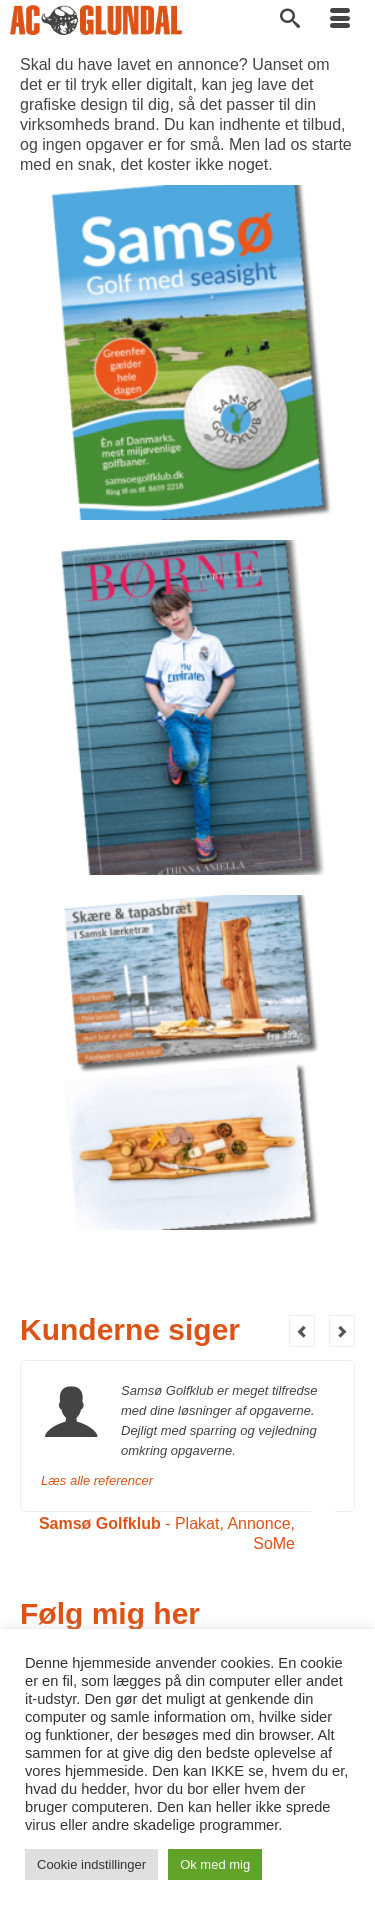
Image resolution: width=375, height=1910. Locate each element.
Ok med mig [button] (215, 1864)
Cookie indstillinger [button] (91, 1864)
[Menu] (340, 20)
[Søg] (290, 20)
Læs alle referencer (97, 1480)
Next (342, 1331)
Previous (302, 1331)
